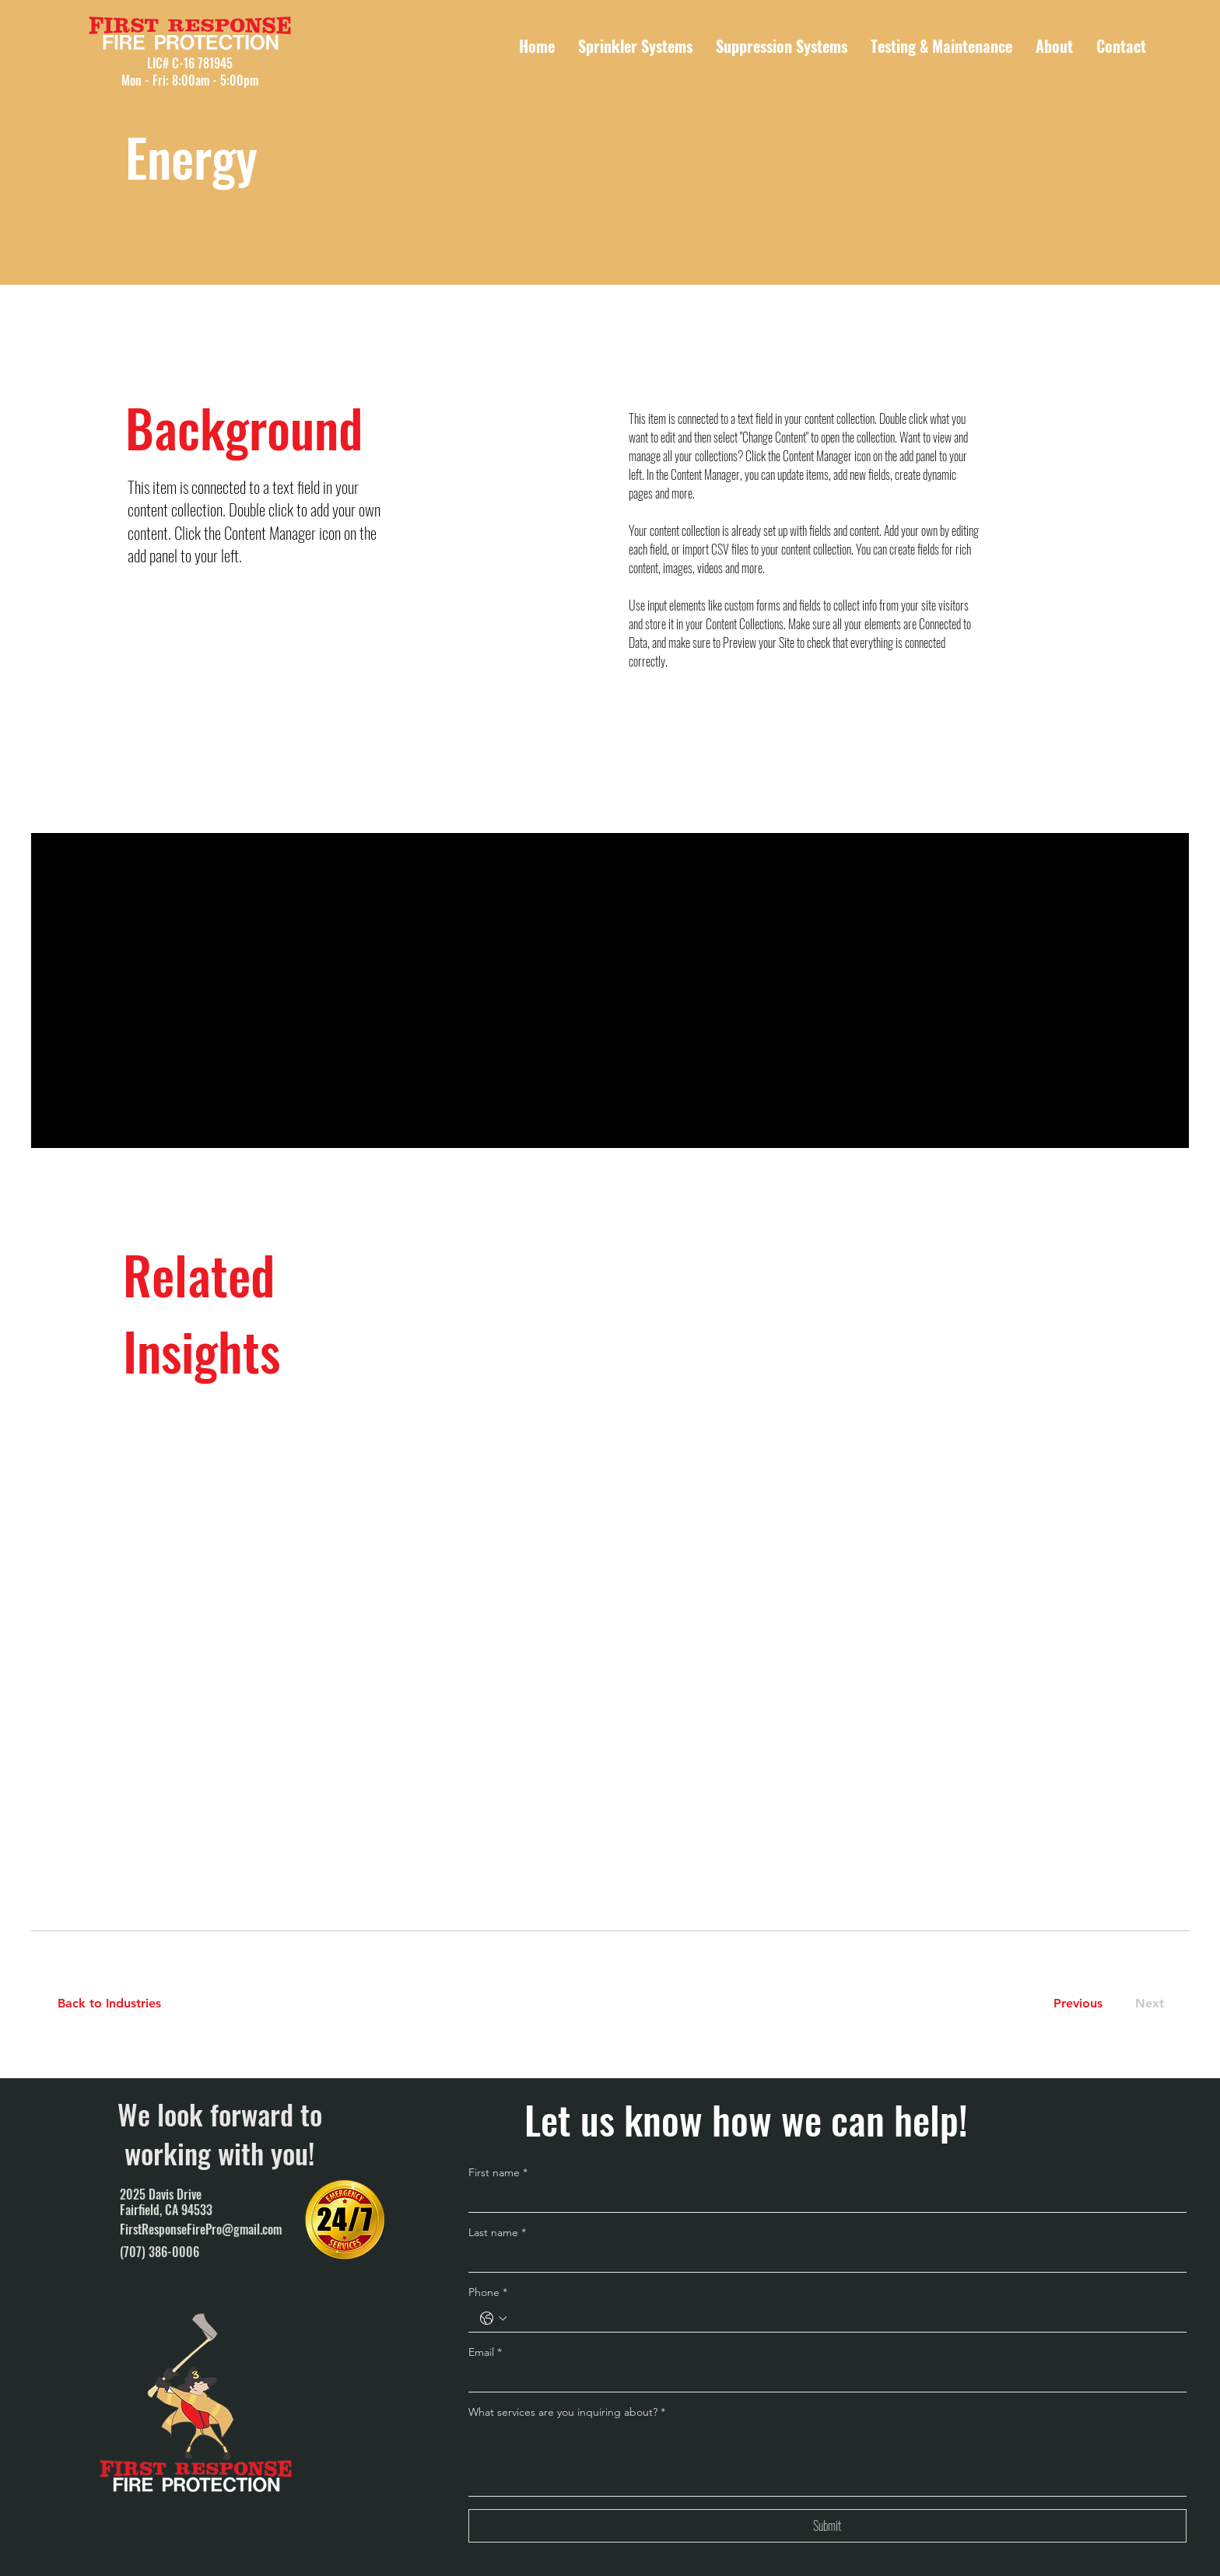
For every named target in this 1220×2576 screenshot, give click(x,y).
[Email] (822, 2378)
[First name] (822, 2199)
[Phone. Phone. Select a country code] (493, 2318)
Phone (487, 2292)
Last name (497, 2232)
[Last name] (822, 2258)
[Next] (1146, 2003)
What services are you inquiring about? (566, 2412)
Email (485, 2352)
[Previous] (1077, 2003)
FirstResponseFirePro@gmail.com (201, 2229)
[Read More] (199, 1019)
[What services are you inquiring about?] (827, 2460)
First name (498, 2172)
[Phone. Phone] (843, 2318)
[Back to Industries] (118, 2003)
